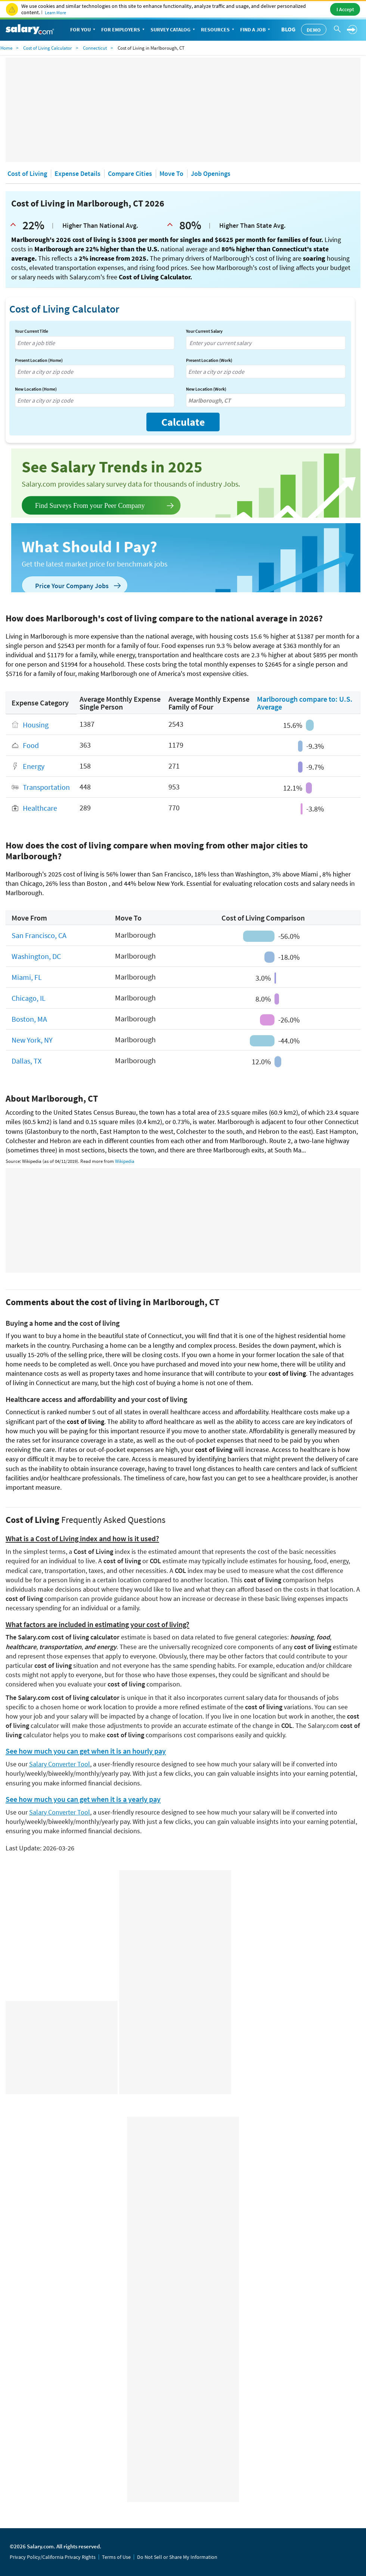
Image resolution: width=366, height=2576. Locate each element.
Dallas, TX (26, 1061)
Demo (314, 30)
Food (31, 745)
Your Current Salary (204, 331)
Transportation (46, 787)
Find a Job (256, 30)
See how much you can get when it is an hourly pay (86, 1751)
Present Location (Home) (39, 360)
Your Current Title (31, 331)
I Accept (345, 9)
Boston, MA (29, 1019)
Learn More (55, 12)
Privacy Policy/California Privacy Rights (53, 2557)
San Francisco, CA (39, 935)
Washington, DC (36, 956)
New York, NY (32, 1040)
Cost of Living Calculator (47, 48)
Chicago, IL (29, 998)
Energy (33, 766)
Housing (36, 724)
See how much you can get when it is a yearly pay (83, 1799)
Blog (288, 29)
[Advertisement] (183, 110)
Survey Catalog (173, 30)
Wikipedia (124, 1161)
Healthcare (40, 808)
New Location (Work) (206, 389)
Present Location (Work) (209, 360)
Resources (218, 30)
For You (83, 30)
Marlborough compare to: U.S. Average (305, 702)
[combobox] (94, 343)
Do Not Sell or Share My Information (177, 2557)
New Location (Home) (36, 389)
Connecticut (95, 48)
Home (6, 48)
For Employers (123, 30)
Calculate (183, 422)
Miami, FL (27, 977)
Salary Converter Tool (59, 1764)
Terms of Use (116, 2557)
